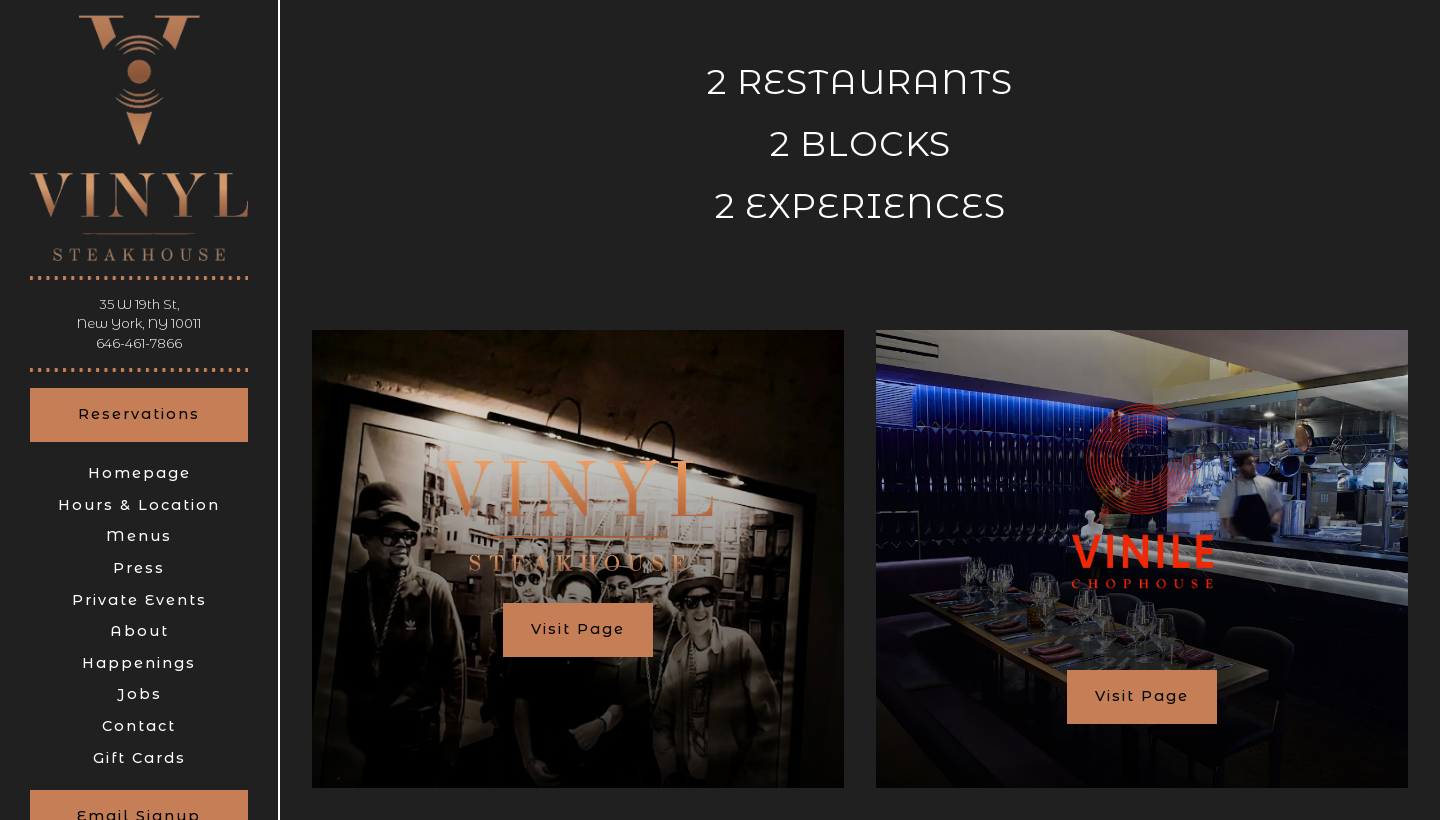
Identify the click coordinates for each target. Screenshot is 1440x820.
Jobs (139, 694)
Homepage (139, 473)
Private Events (139, 600)
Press (139, 568)
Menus (139, 536)
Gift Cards (143, 757)
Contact (139, 726)
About (139, 631)
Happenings (139, 663)
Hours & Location (139, 505)
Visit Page (578, 629)
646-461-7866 (139, 343)
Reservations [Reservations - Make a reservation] (139, 414)
